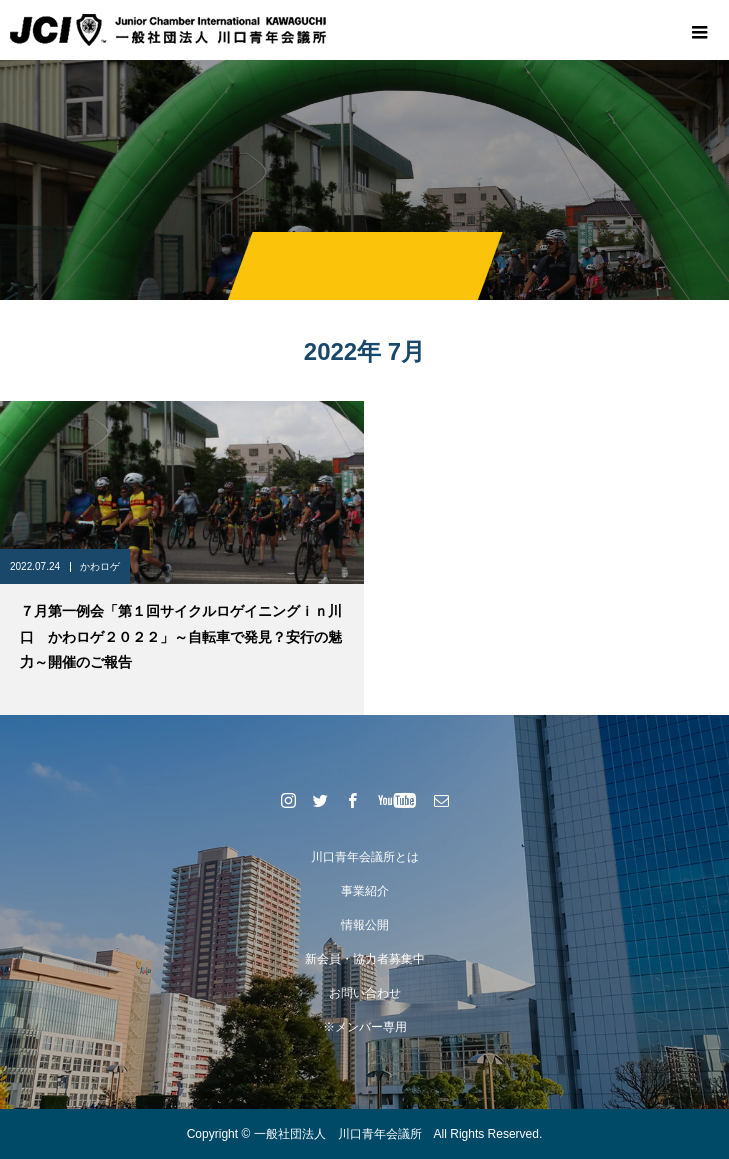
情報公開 (365, 925)
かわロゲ (100, 566)
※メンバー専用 (365, 1027)
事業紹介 (365, 891)
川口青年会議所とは (365, 857)
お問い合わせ (365, 993)
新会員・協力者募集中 (365, 959)
